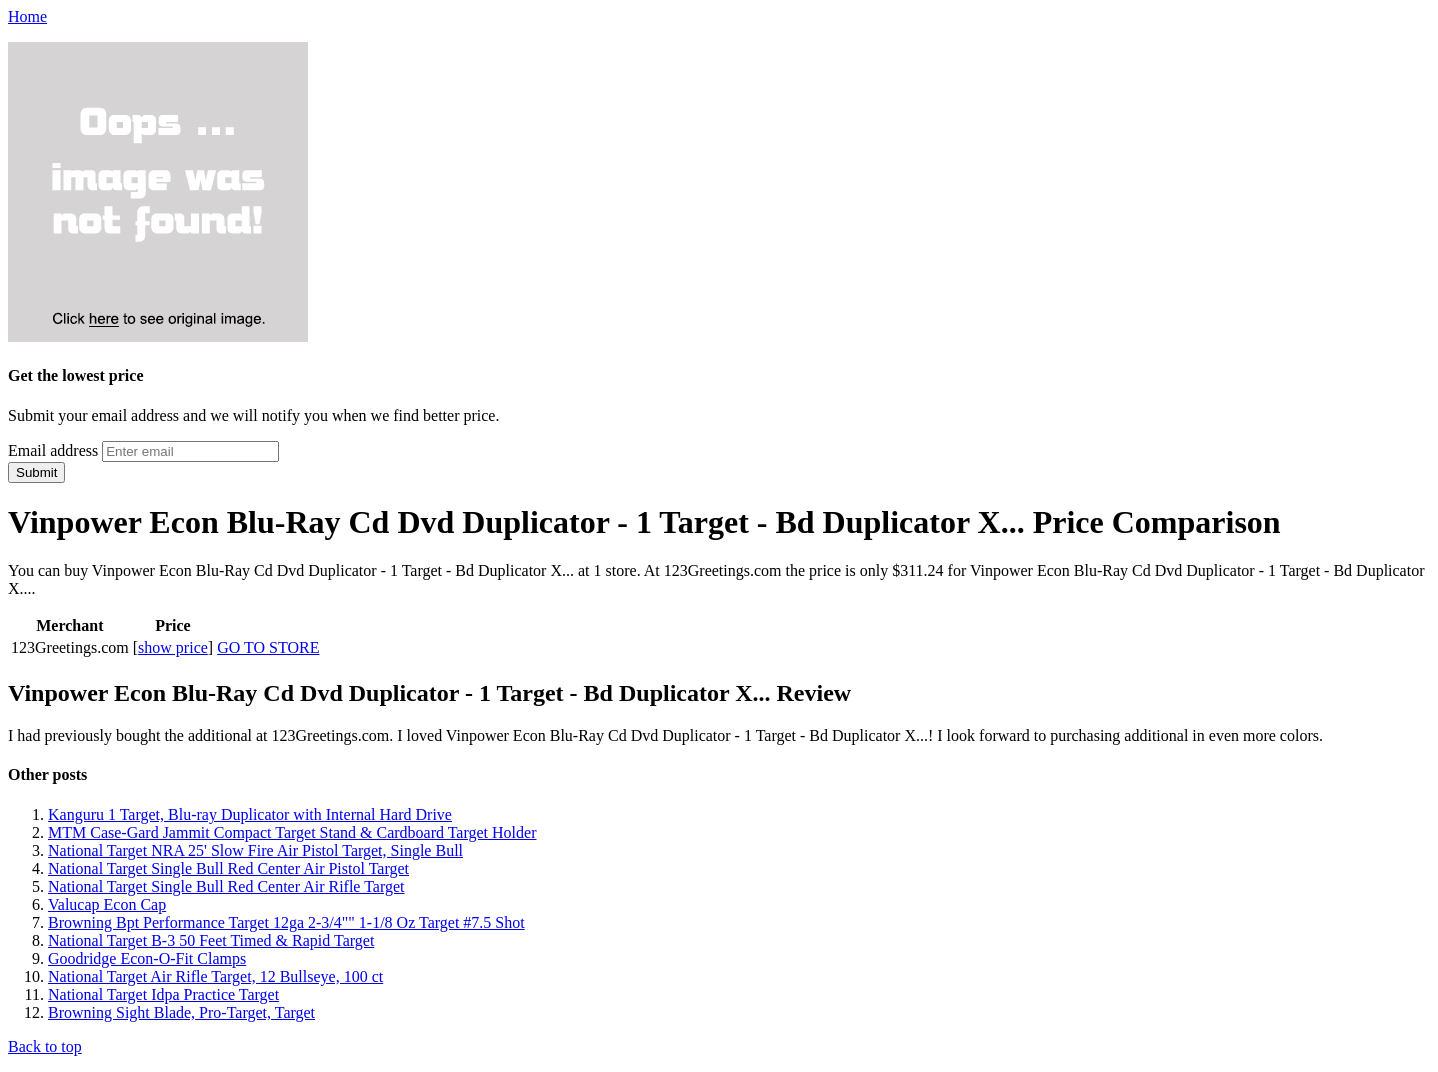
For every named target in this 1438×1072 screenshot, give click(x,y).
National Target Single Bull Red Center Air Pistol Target (228, 868)
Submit (36, 472)
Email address (53, 450)
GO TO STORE (268, 647)
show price (173, 647)
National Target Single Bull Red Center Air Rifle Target (226, 886)
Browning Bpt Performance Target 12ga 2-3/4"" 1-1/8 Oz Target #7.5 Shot (286, 922)
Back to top (45, 1046)
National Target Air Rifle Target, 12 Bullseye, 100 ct (215, 976)
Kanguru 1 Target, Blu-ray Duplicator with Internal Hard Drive (250, 814)
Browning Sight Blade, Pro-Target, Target (181, 1012)
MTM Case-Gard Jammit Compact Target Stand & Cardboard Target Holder (292, 832)
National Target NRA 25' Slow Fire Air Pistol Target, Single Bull (255, 850)
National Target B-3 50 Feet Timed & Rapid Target (211, 940)
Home (27, 16)
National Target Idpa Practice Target (163, 994)
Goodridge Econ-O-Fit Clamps (147, 958)
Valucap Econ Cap (107, 904)
